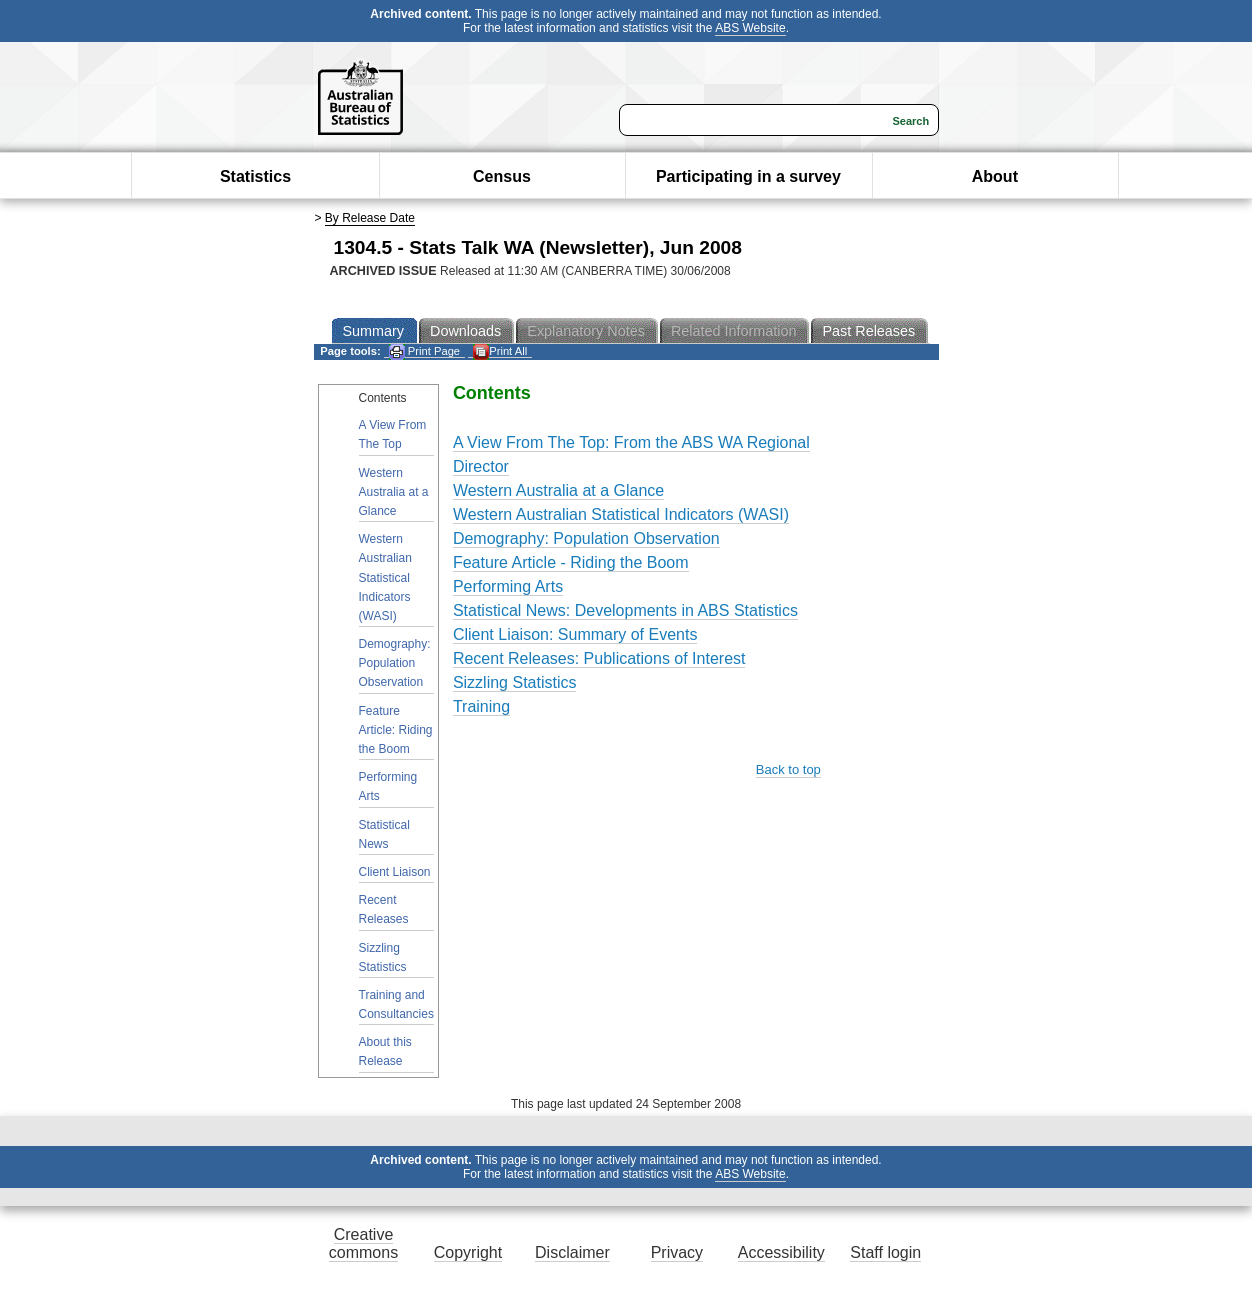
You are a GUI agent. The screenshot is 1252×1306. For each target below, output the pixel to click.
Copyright (468, 1252)
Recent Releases (384, 909)
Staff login (885, 1252)
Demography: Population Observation (395, 663)
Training (481, 706)
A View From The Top (393, 434)
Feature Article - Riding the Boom (571, 562)
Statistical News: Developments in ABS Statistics (625, 610)
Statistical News (384, 834)
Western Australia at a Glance (394, 492)
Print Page (424, 351)
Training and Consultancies (396, 1004)
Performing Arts (388, 786)
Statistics (255, 176)
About (995, 176)
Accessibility (781, 1252)
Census (502, 176)
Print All (500, 351)
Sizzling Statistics (383, 957)
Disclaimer (572, 1252)
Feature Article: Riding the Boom (396, 730)
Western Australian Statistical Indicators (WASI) (385, 577)
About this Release (385, 1051)
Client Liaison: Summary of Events (575, 634)
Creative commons (363, 1243)
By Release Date (370, 218)
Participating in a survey (748, 176)
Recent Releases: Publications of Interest (599, 658)
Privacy (677, 1252)
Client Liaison (395, 872)
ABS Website (750, 28)
